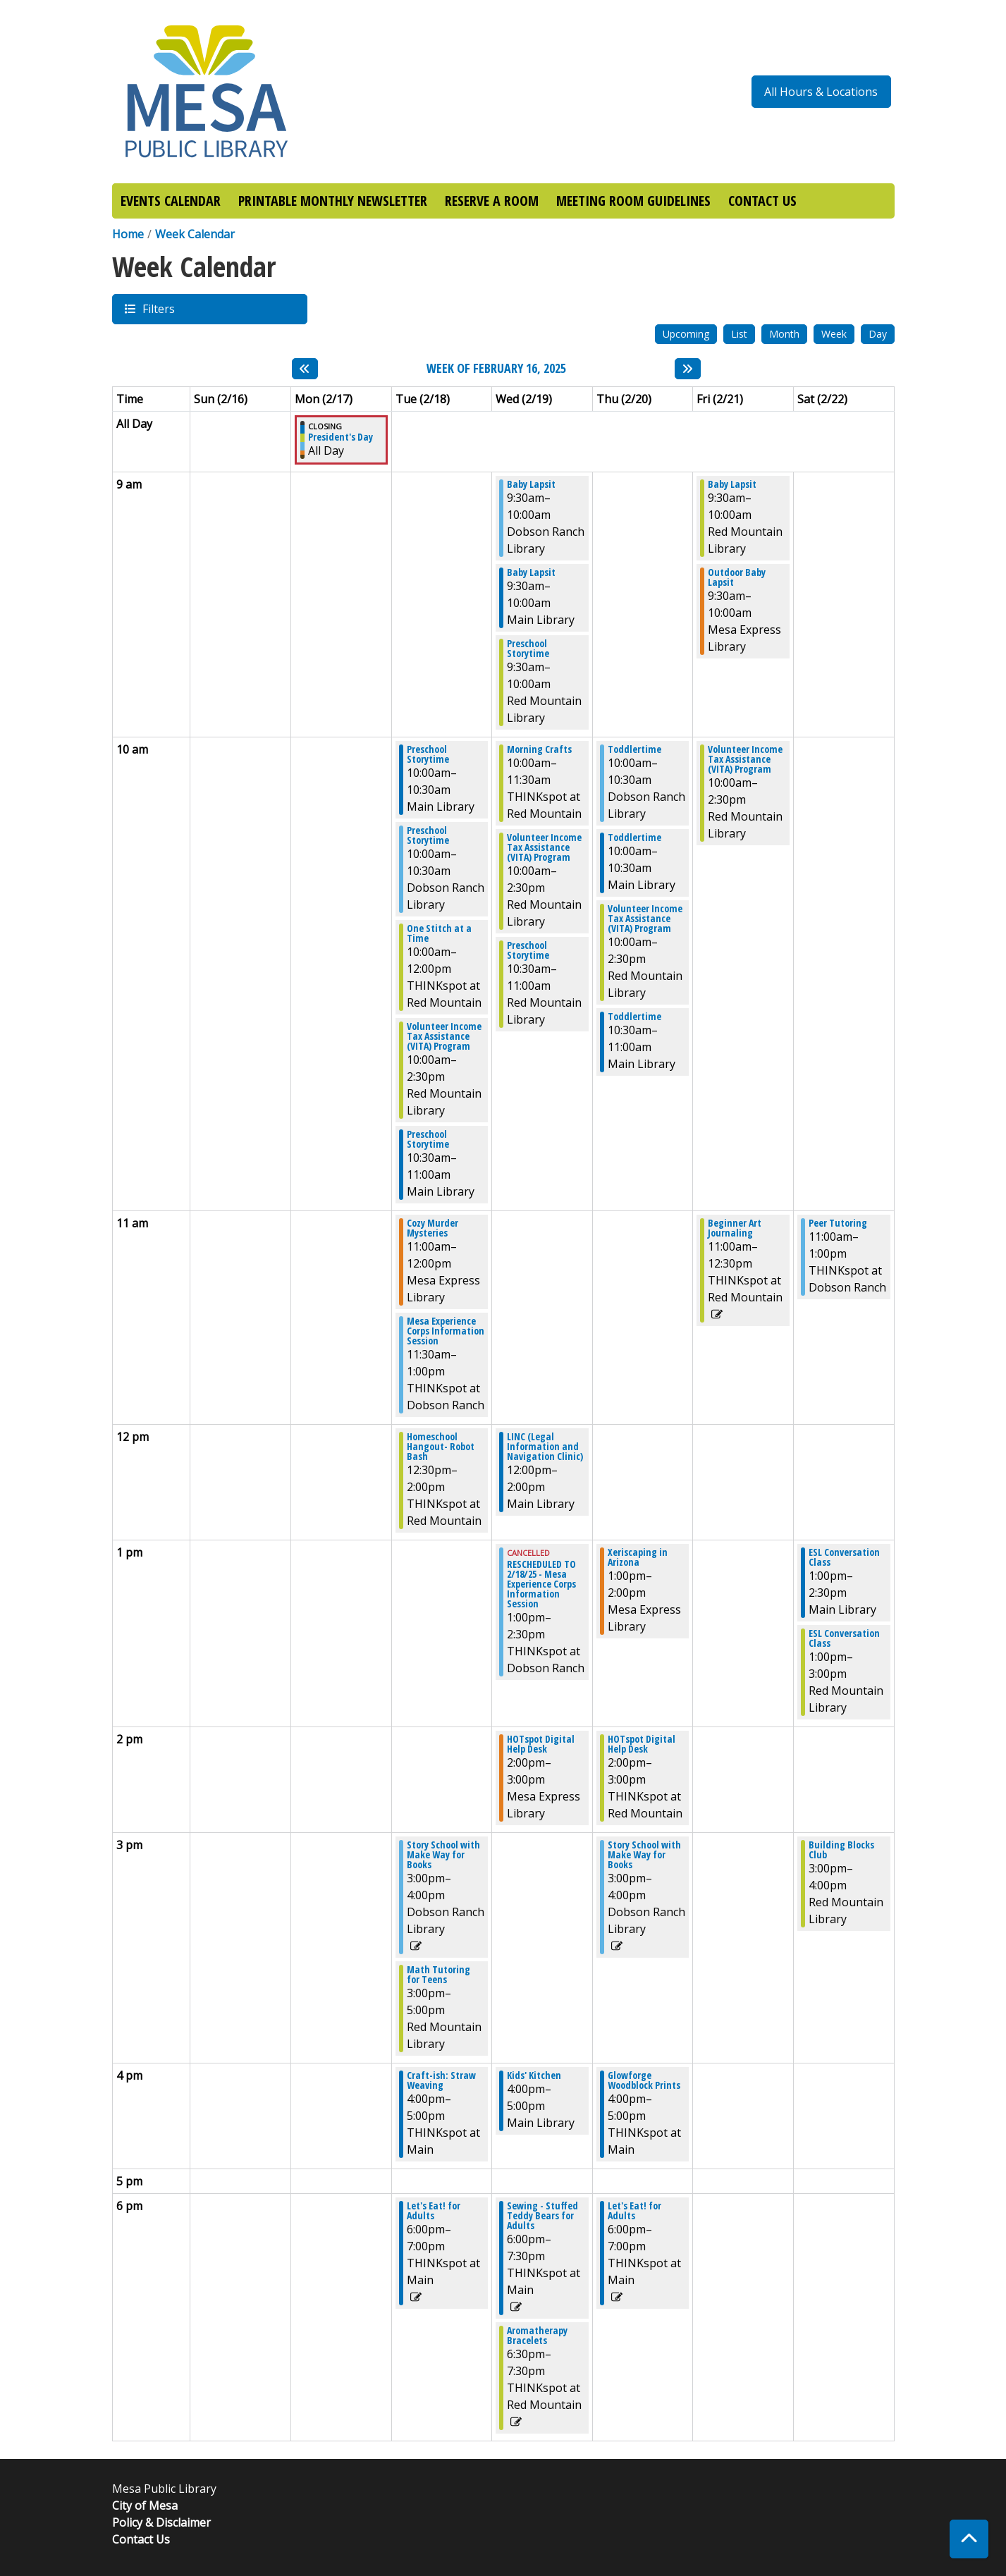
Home (128, 234)
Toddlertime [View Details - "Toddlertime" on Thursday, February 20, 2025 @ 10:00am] (634, 749)
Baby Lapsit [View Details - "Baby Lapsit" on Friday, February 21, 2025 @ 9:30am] (732, 484)
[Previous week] (305, 368)
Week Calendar (195, 234)
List (739, 334)
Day (878, 334)
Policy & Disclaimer (161, 2522)
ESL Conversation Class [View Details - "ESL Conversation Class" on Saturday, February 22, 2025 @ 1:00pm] (844, 1557)
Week (834, 334)
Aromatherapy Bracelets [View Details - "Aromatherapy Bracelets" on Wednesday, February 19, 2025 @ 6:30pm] (537, 2335)
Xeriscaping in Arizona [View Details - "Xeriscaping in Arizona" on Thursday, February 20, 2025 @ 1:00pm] (638, 1557)
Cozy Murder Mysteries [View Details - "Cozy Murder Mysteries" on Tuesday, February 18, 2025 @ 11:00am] (432, 1228)
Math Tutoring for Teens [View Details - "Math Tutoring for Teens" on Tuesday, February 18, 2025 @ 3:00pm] (438, 1975)
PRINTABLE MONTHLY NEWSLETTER (332, 200)
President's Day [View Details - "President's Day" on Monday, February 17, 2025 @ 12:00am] (340, 437)
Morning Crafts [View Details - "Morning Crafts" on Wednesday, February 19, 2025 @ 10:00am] (539, 749)
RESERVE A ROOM (492, 200)
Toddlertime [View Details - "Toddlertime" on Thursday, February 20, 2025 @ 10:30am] (634, 1017)
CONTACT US (762, 200)
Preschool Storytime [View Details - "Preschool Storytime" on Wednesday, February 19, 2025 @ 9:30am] (528, 648)
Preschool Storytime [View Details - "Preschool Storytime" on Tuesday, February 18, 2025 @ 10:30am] (428, 1139)
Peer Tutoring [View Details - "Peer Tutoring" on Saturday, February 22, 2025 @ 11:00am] (838, 1223)
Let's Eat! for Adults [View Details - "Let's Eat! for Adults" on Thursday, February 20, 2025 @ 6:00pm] (634, 2211)
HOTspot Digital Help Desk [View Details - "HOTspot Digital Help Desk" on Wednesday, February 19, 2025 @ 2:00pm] (541, 1744)
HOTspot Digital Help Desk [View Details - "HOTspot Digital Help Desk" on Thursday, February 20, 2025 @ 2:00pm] (641, 1744)
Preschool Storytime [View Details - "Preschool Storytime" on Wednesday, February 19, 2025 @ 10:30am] (528, 950)
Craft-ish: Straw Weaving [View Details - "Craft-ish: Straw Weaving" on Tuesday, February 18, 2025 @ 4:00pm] (441, 2080)
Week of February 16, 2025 (496, 368)
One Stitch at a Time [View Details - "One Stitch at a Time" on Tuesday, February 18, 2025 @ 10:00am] (439, 933)
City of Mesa (145, 2505)
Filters (158, 308)
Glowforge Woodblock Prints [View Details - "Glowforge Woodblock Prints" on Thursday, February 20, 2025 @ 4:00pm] (644, 2080)
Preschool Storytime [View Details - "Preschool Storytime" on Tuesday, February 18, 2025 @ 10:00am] (428, 754)
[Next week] (688, 368)
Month (784, 334)
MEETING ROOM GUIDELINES (633, 200)
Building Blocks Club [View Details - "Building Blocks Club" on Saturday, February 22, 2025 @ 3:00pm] (841, 1850)
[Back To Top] (969, 2539)
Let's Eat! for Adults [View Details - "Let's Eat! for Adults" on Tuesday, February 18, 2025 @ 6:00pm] (433, 2211)
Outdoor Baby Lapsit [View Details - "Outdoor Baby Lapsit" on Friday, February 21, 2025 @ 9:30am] (737, 577)
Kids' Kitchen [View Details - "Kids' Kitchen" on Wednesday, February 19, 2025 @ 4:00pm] (534, 2075)
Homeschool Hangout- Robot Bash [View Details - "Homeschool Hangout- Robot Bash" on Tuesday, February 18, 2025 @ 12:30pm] (440, 1446)
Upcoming (686, 334)
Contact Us (141, 2539)
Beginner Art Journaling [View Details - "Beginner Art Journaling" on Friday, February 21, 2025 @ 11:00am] (734, 1228)
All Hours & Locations (821, 91)
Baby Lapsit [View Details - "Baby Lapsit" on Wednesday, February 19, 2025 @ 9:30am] (531, 484)
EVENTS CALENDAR (171, 200)
